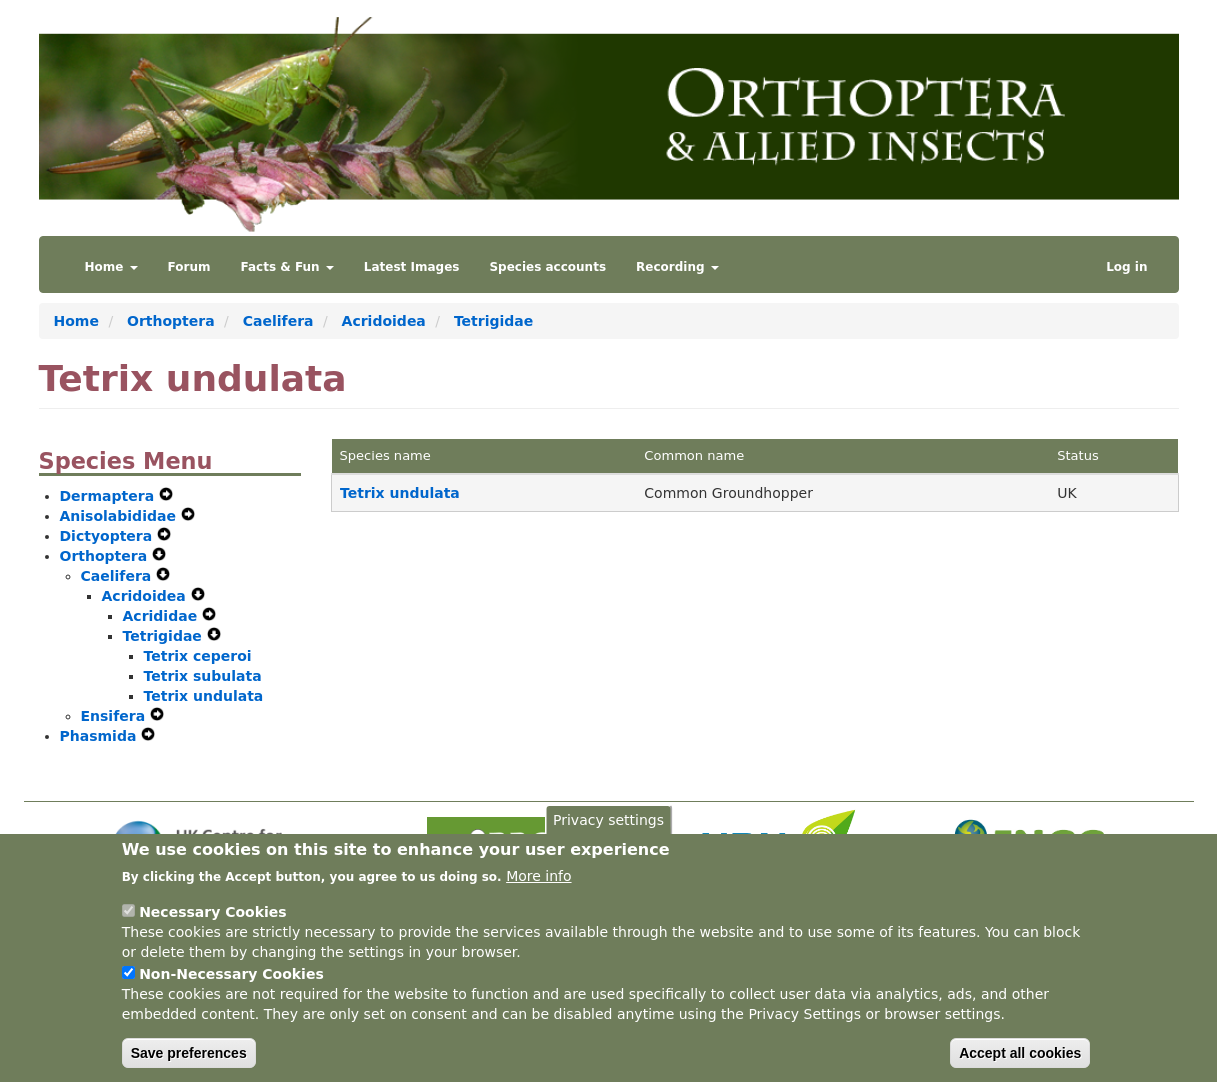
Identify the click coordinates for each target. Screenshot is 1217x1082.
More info (538, 885)
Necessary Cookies (212, 921)
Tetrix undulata (204, 696)
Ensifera (115, 716)
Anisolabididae (120, 516)
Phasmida (101, 736)
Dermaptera (110, 496)
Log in (1126, 267)
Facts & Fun (287, 267)
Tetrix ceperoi (198, 656)
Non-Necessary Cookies (231, 983)
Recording (677, 267)
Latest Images (412, 267)
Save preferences (189, 1062)
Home (111, 267)
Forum (189, 267)
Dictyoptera (109, 536)
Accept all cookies (1020, 1062)
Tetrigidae (493, 321)
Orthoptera (171, 321)
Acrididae (163, 616)
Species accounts (547, 267)
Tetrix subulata (203, 676)
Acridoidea (384, 321)
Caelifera (278, 321)
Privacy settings (608, 829)
